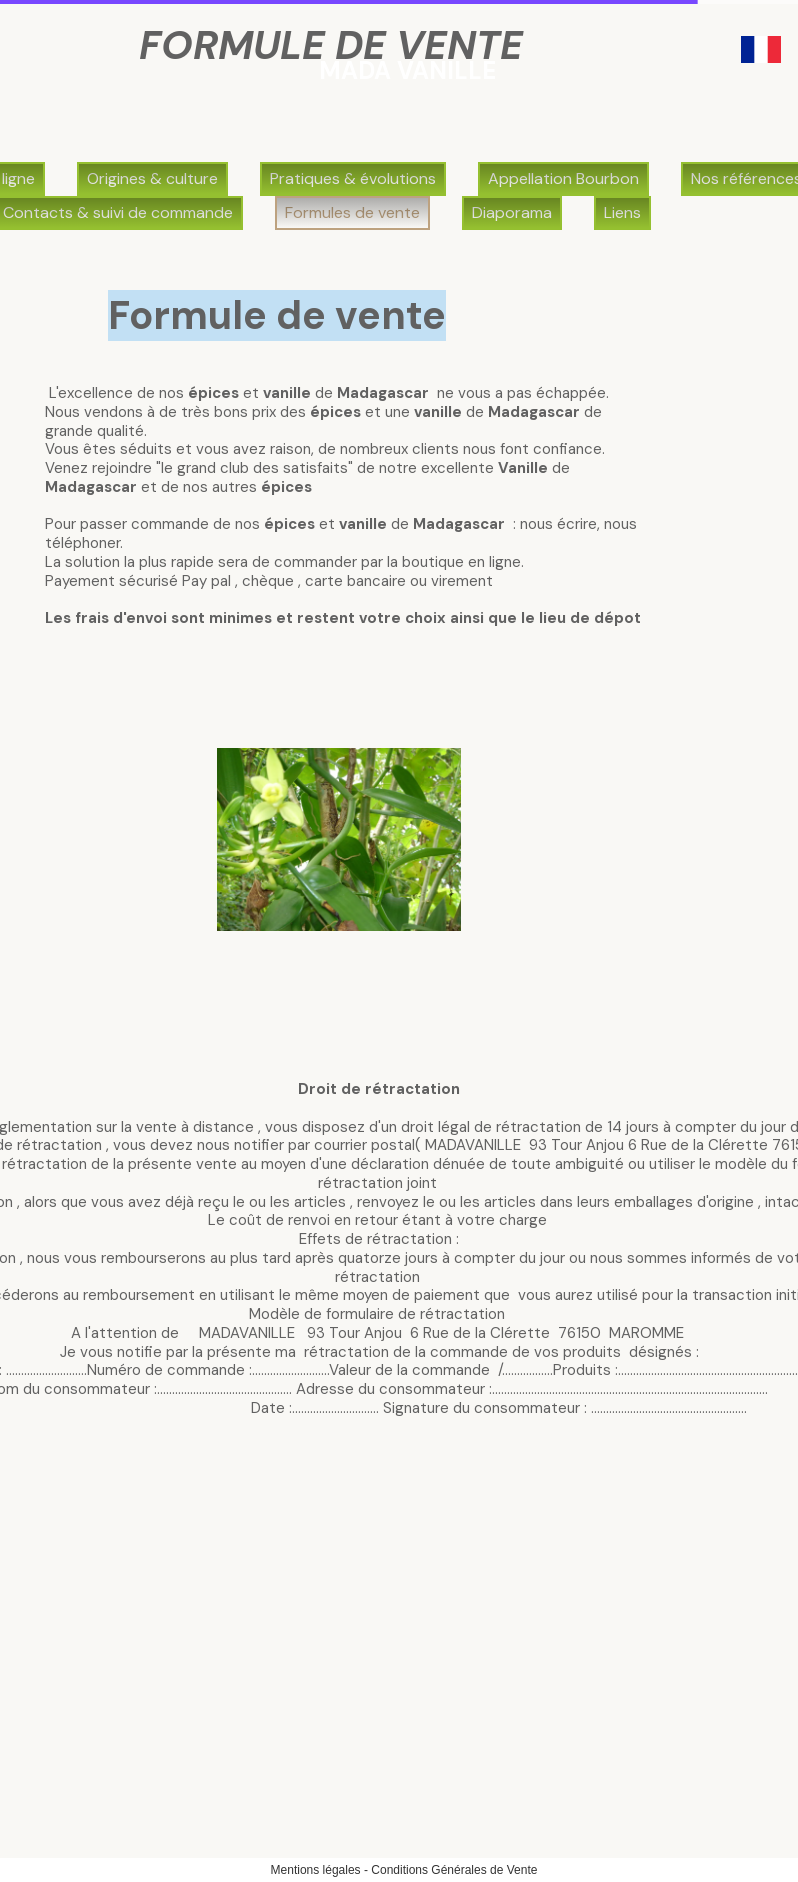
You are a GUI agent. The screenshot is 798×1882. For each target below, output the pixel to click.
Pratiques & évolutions (353, 178)
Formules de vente (352, 212)
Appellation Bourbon (563, 178)
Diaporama (512, 212)
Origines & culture (152, 178)
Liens (622, 212)
